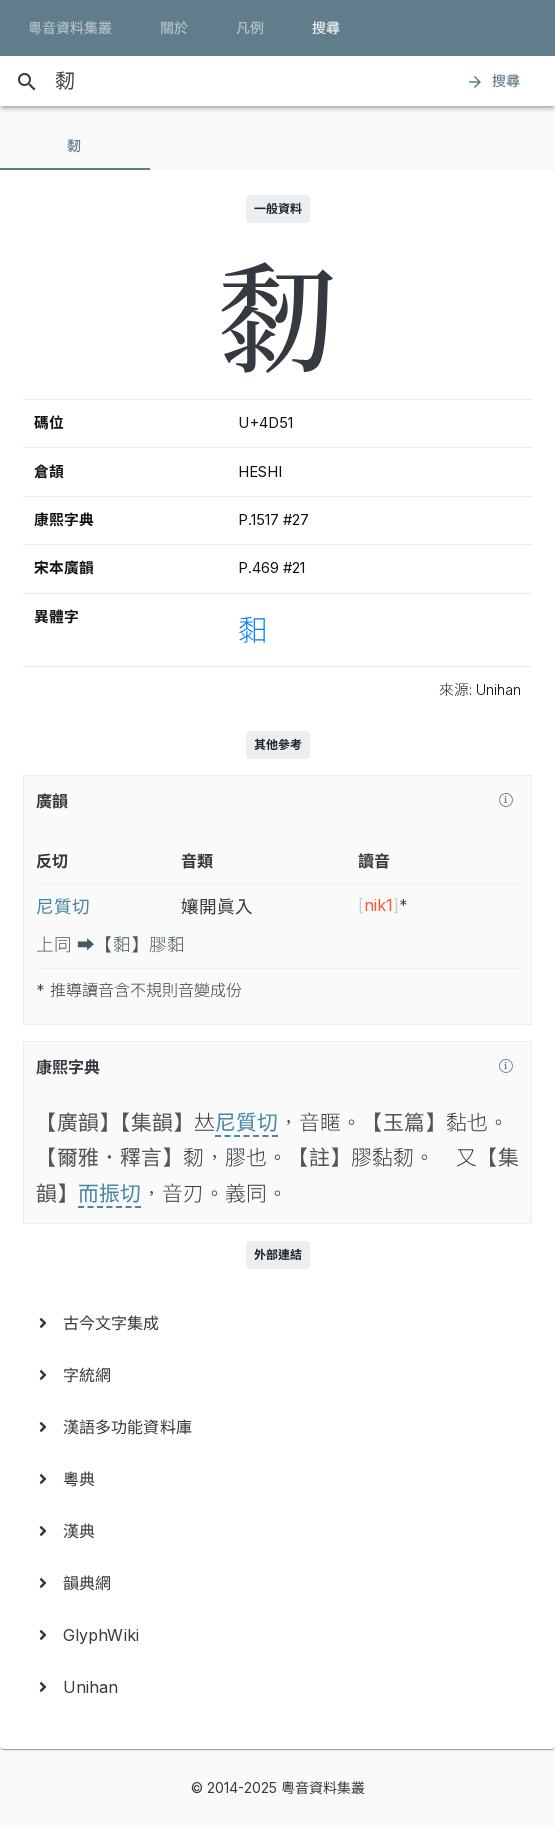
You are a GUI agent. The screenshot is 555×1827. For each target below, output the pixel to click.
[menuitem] (277, 1323)
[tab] (75, 146)
